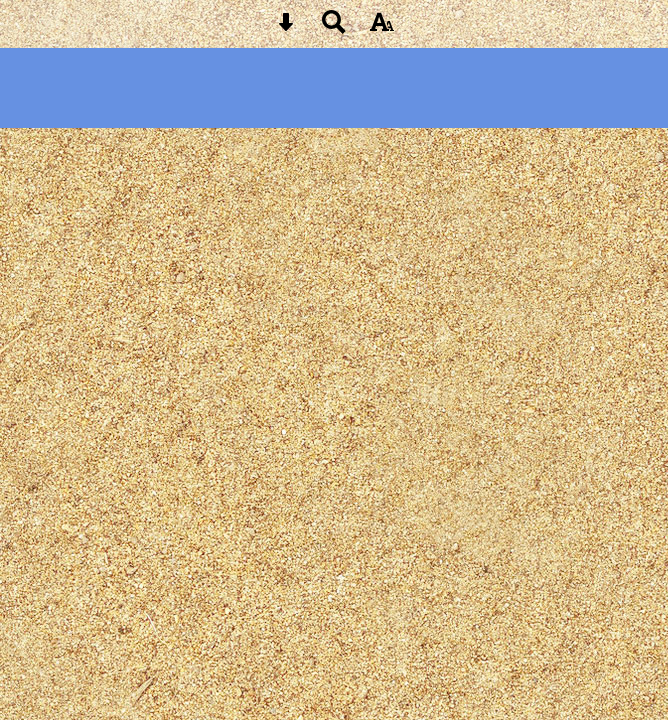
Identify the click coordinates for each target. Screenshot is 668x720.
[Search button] (334, 28)
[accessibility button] (382, 28)
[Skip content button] (286, 28)
